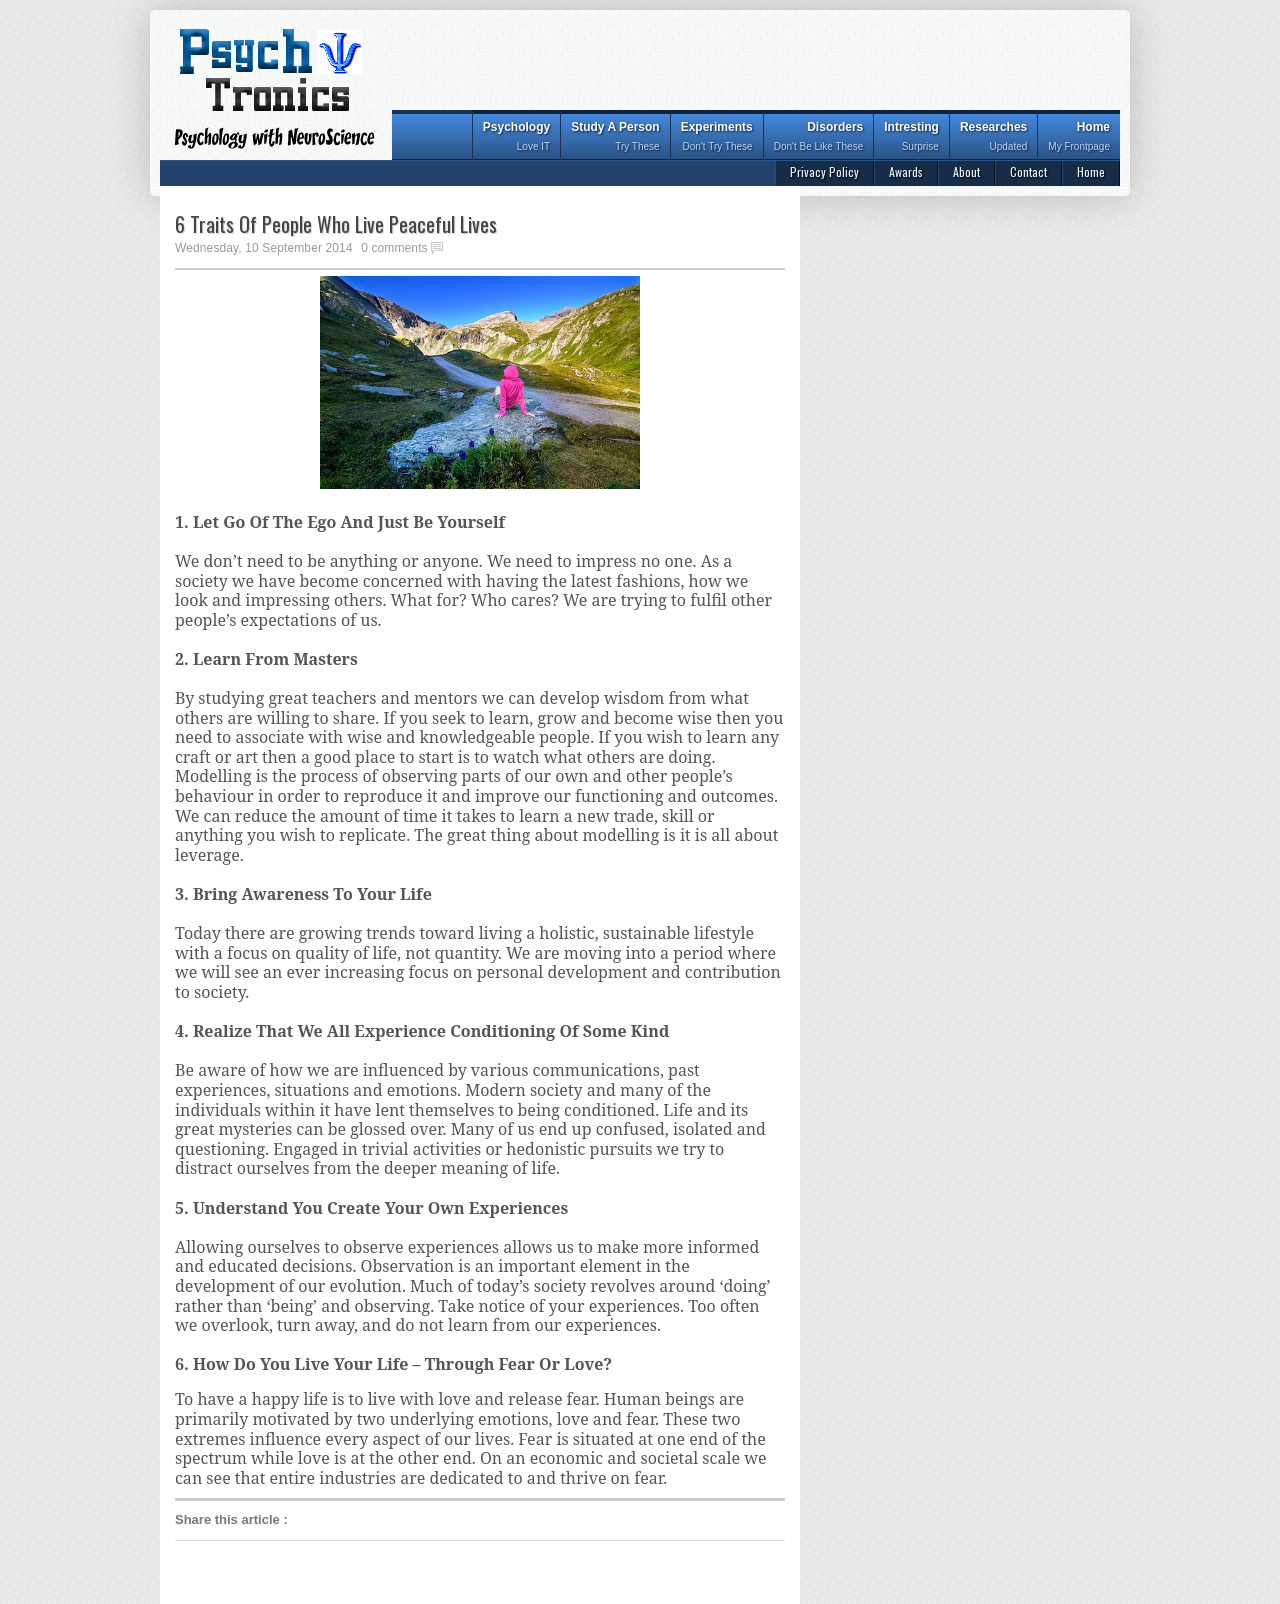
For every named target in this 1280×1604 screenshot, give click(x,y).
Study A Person (615, 138)
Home (1079, 138)
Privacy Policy (824, 171)
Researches (993, 138)
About (966, 171)
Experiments (717, 138)
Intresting (911, 138)
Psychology (516, 138)
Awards (906, 171)
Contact (1028, 171)
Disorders (819, 138)
